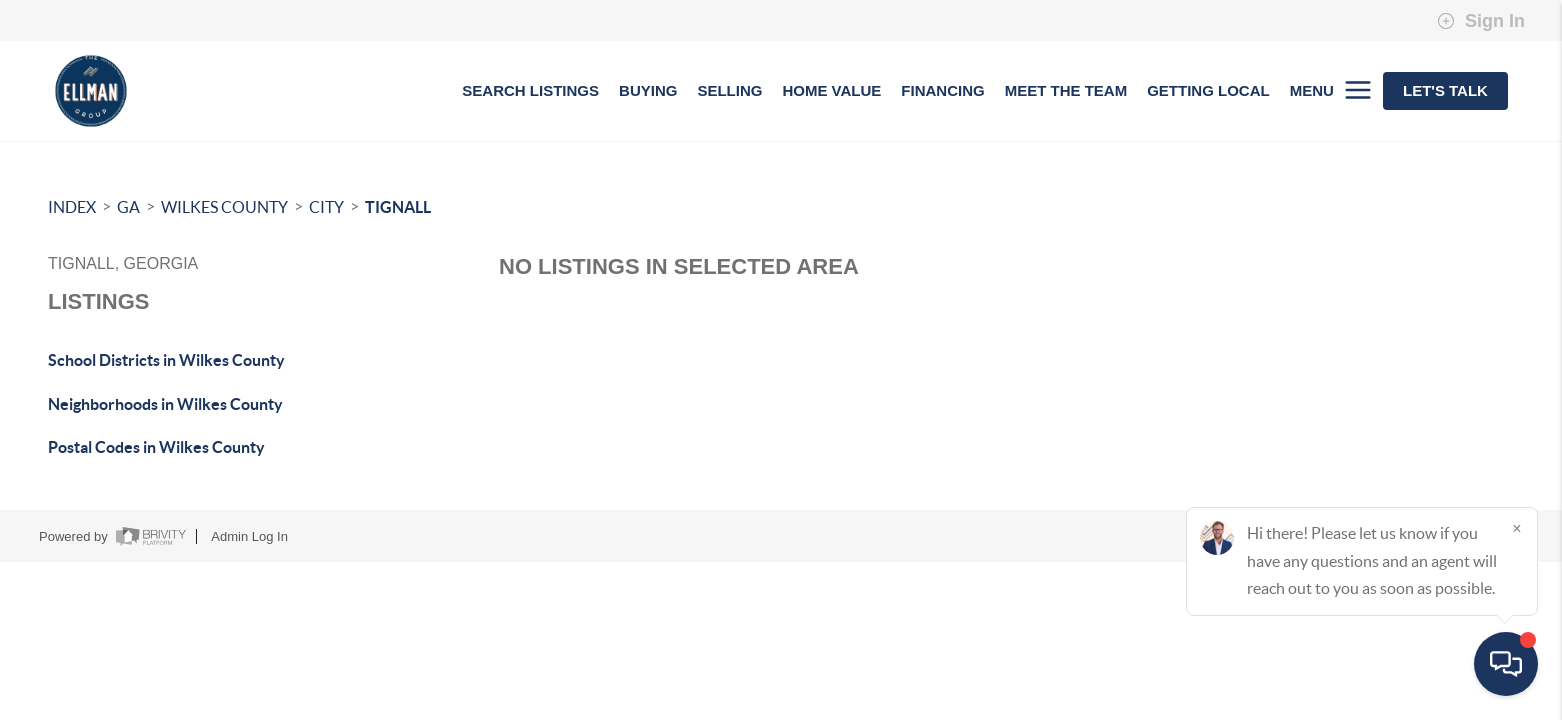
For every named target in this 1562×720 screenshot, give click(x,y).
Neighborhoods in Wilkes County (165, 404)
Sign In (1481, 21)
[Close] (1517, 528)
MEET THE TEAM (1066, 90)
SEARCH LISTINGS (530, 90)
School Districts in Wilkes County (166, 360)
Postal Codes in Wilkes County (156, 447)
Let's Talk (1445, 90)
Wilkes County (224, 207)
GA (128, 207)
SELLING (729, 90)
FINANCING (942, 90)
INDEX (72, 207)
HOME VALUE (831, 90)
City (326, 207)
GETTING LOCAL (1208, 90)
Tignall (398, 207)
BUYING (648, 90)
